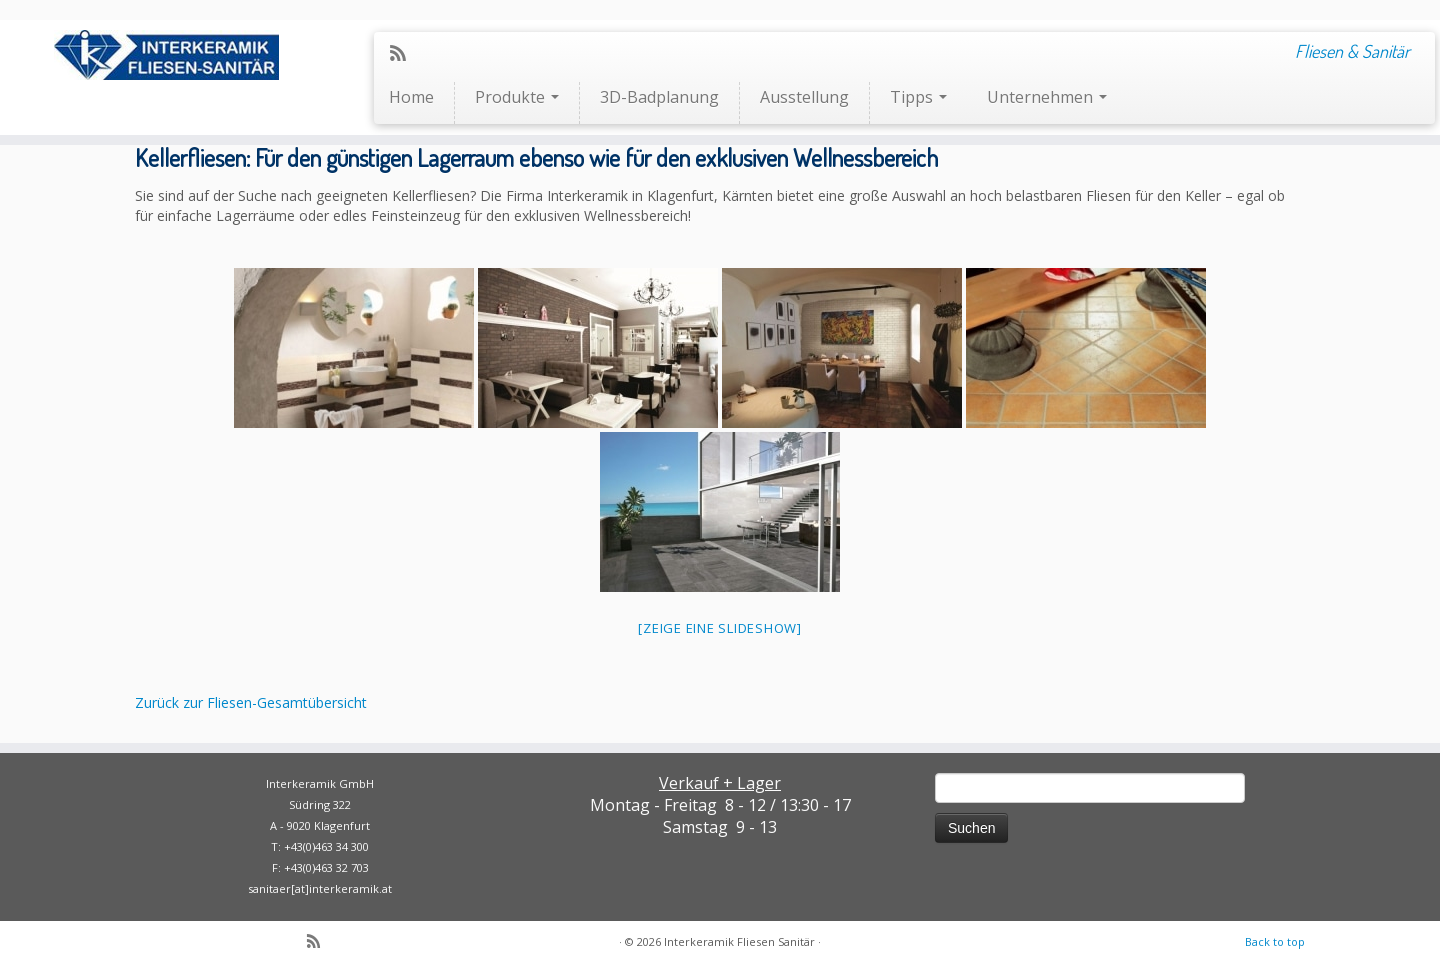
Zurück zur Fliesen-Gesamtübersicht (251, 702)
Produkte (517, 97)
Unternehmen (1047, 97)
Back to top (1275, 941)
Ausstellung (804, 97)
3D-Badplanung (659, 97)
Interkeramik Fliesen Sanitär (739, 941)
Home (411, 97)
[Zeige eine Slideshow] (720, 628)
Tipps (918, 97)
